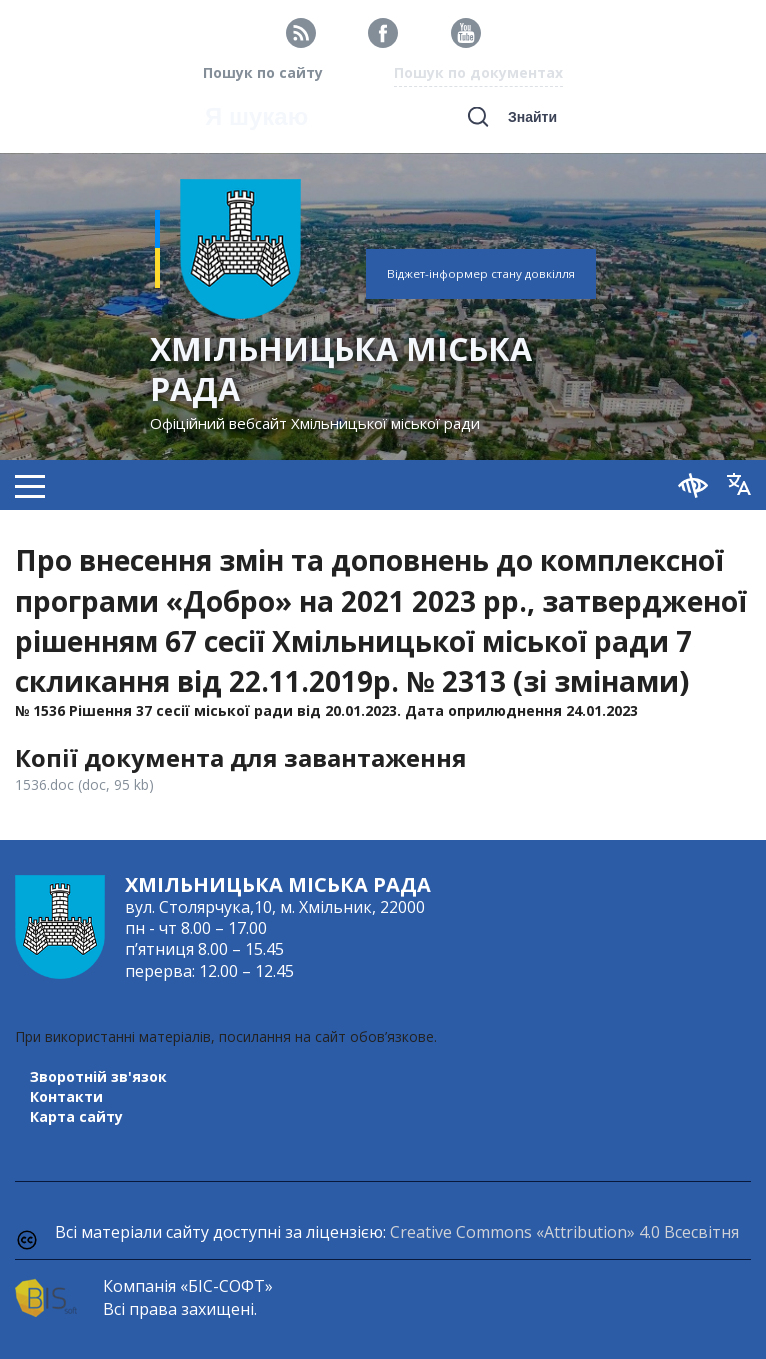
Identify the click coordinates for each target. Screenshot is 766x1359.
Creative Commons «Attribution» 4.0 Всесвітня (564, 1232)
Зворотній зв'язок (98, 1076)
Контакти (66, 1096)
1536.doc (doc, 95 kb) (84, 784)
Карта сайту (76, 1116)
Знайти (532, 117)
